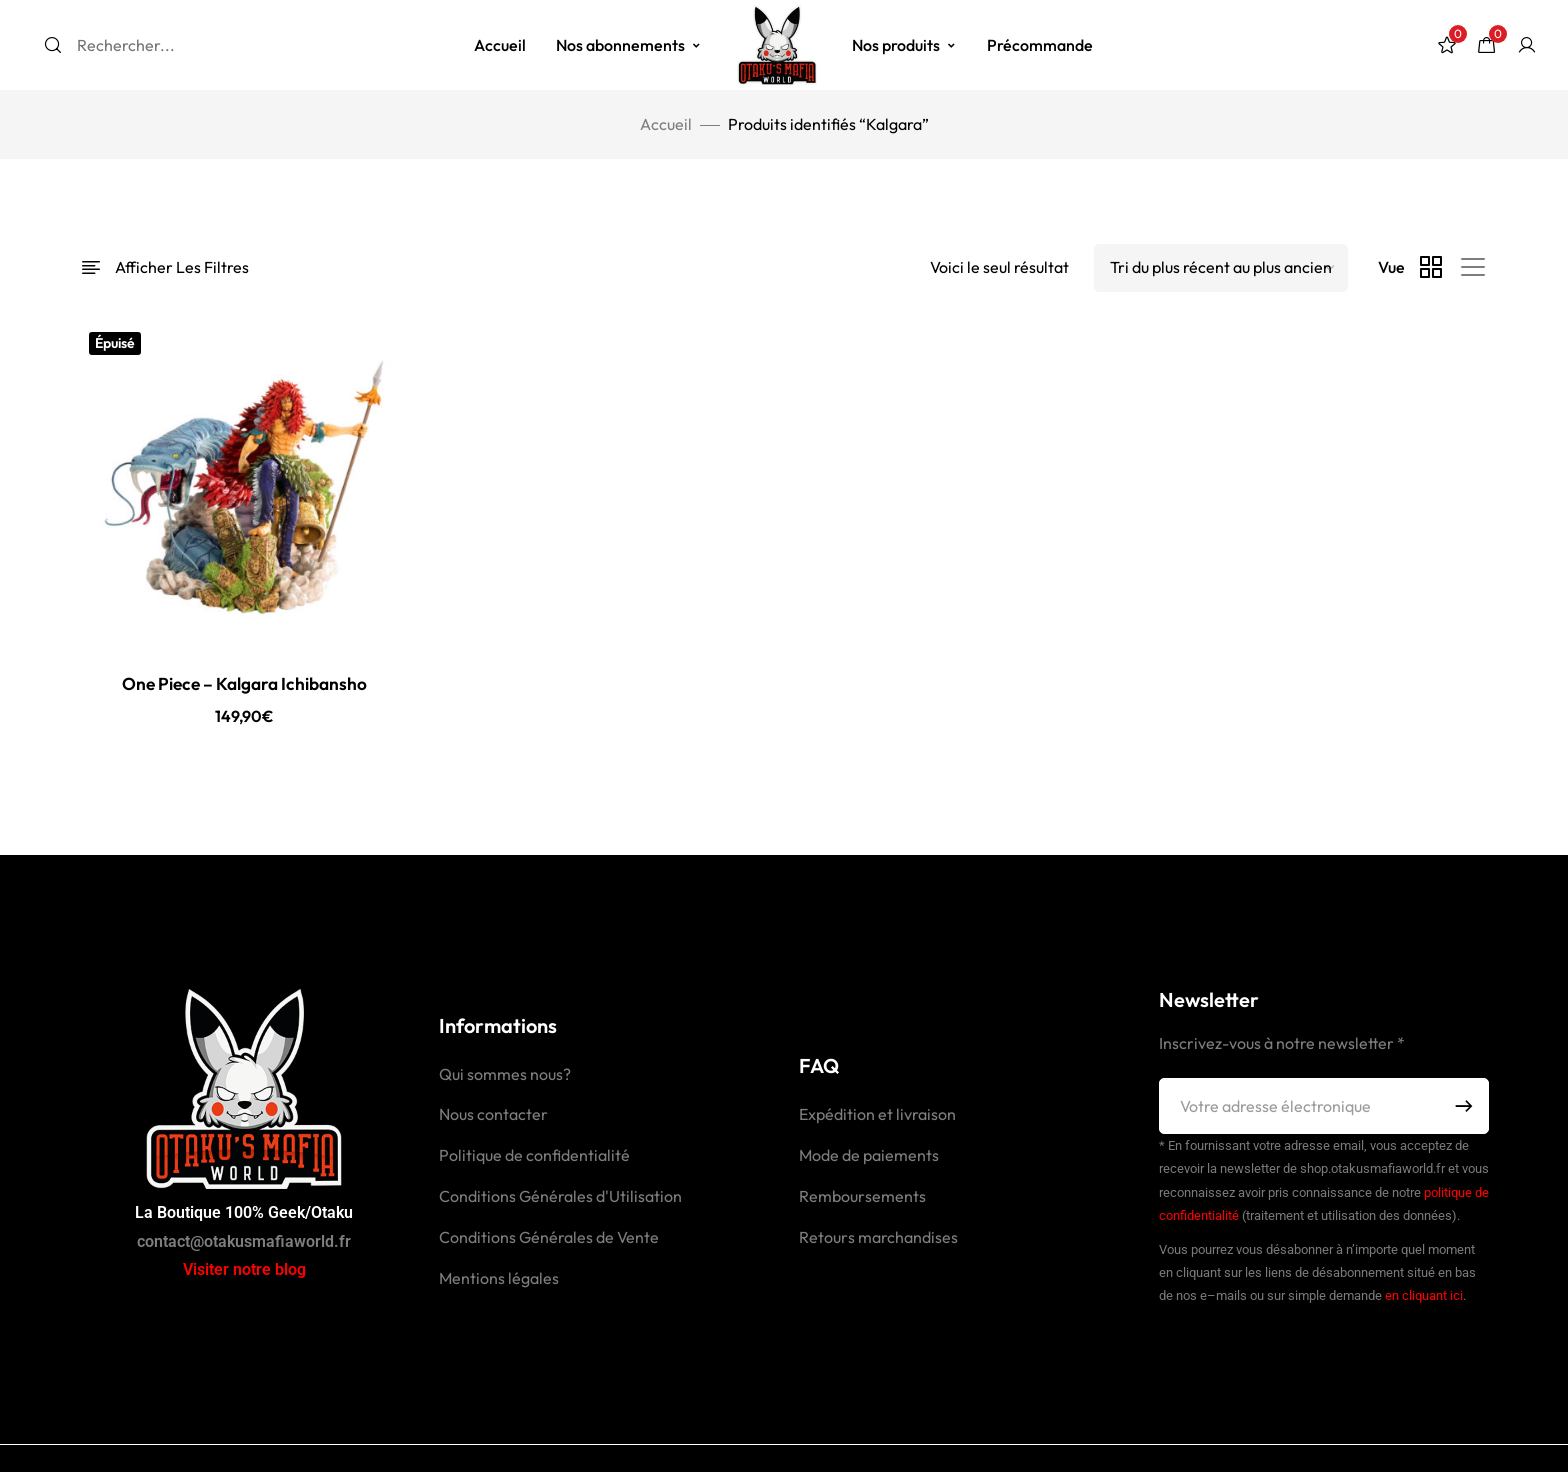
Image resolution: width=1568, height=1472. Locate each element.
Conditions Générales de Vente (549, 1238)
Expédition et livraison (877, 1115)
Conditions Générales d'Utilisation (560, 1197)
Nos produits (904, 45)
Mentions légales (499, 1279)
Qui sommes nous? (505, 1075)
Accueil (500, 45)
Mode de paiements (869, 1156)
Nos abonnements (629, 45)
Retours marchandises (878, 1238)
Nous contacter (493, 1115)
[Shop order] (1221, 268)
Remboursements (862, 1197)
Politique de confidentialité (534, 1156)
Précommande (1040, 45)
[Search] (53, 45)
